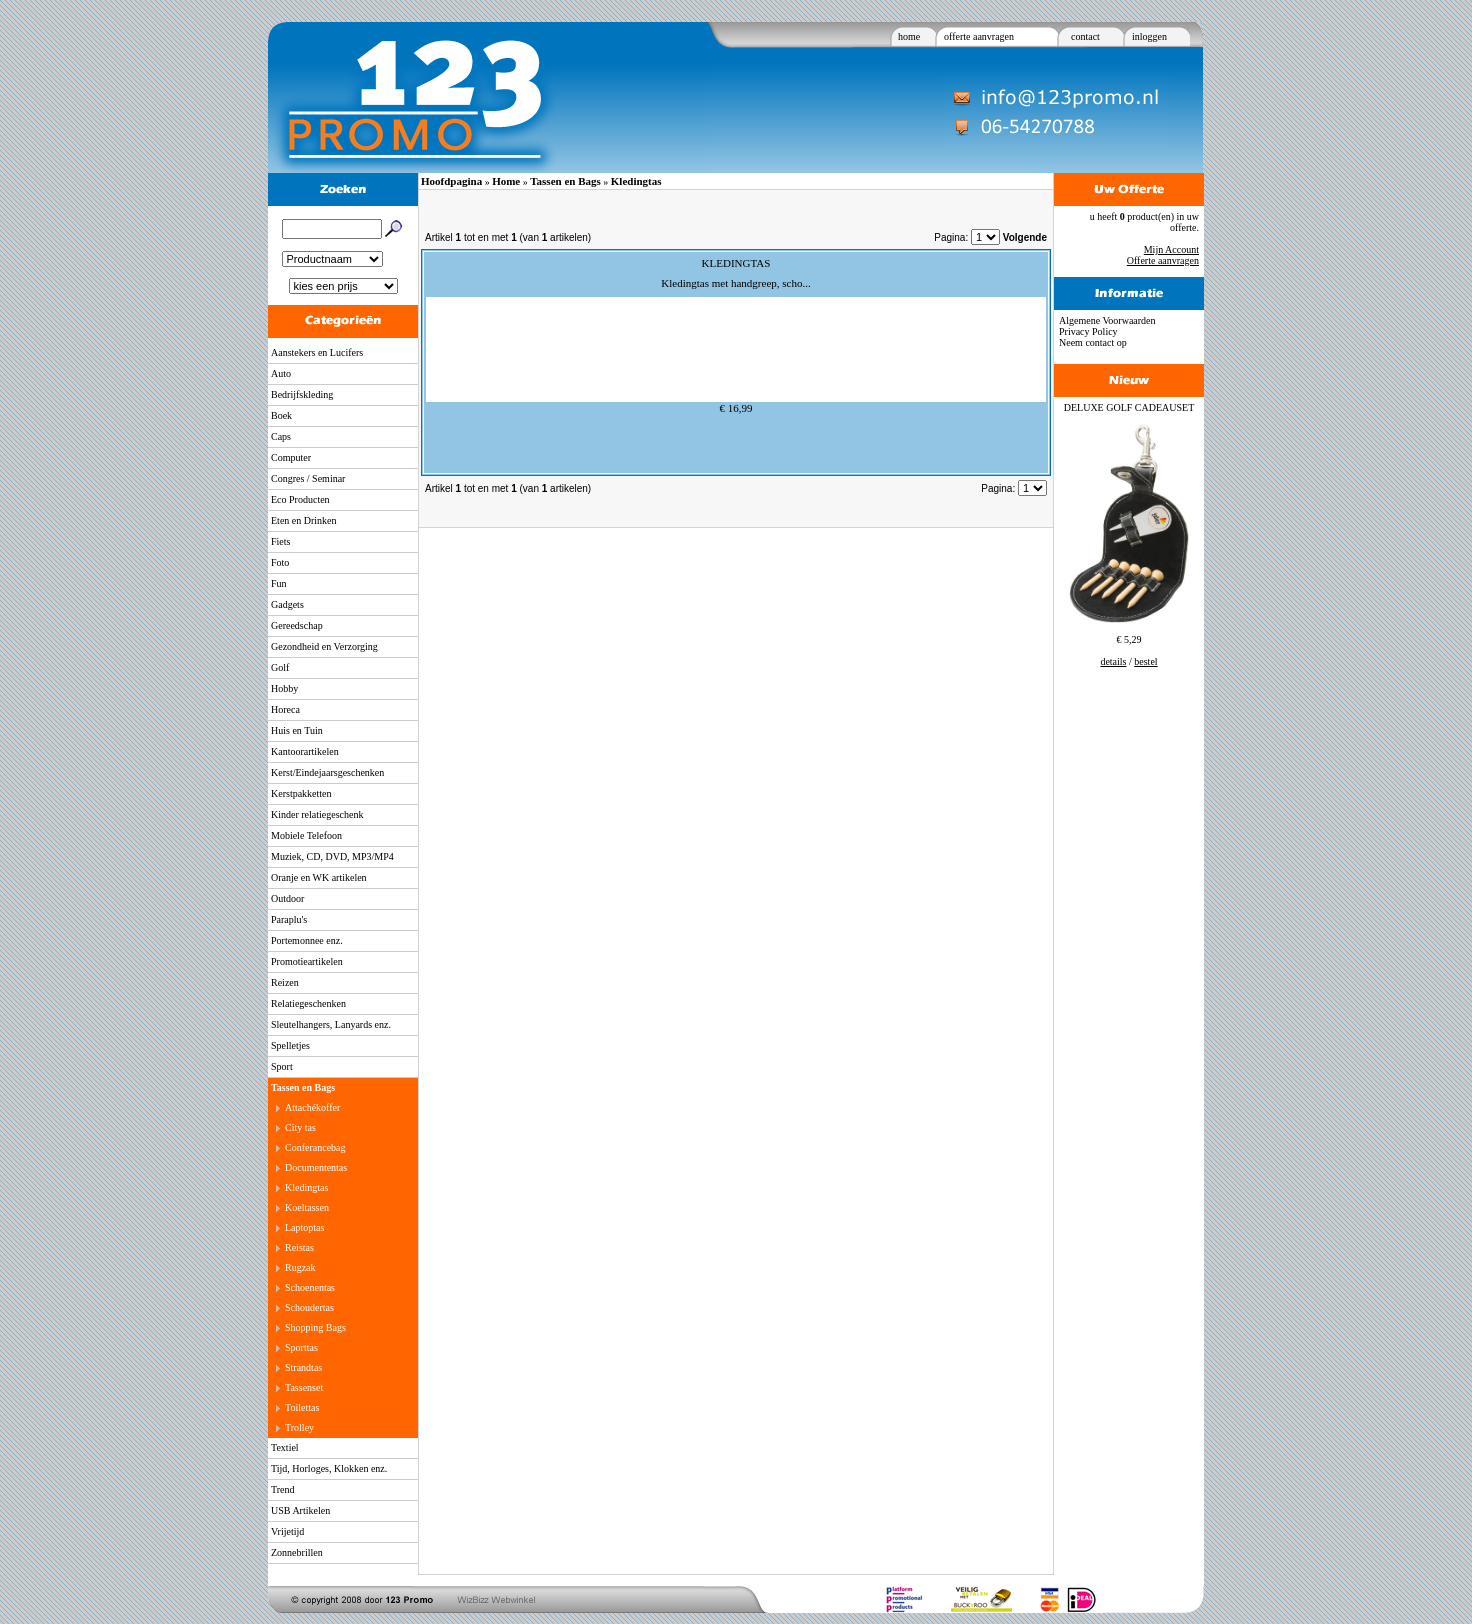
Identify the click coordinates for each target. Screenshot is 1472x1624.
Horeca (285, 709)
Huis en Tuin (297, 730)
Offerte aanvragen (1163, 260)
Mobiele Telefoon (306, 835)
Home (506, 181)
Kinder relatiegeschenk (317, 814)
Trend (283, 1489)
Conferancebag (315, 1147)
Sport (282, 1066)
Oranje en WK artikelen (319, 877)
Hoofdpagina (451, 181)
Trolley (299, 1427)
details (1113, 661)
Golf (280, 667)
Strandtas (303, 1367)
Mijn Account (1171, 249)
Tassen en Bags (303, 1087)
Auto (281, 373)
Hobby (284, 688)
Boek (281, 415)
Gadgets (287, 604)
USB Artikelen (300, 1510)
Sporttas (301, 1347)
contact (1085, 36)
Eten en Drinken (304, 520)
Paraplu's (289, 919)
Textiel (285, 1447)
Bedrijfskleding (302, 394)
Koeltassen (307, 1207)
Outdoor (287, 898)
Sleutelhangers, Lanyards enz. (331, 1024)
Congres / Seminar (308, 478)
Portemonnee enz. (307, 940)
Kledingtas (306, 1187)
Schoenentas (310, 1287)
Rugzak (300, 1267)
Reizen (285, 982)
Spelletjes (290, 1045)
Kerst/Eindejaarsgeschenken (327, 772)
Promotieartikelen (307, 961)
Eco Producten (300, 499)
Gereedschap (297, 625)
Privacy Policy (1088, 331)
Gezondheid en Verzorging (324, 646)
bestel (1145, 661)
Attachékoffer (312, 1107)
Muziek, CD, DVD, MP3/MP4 (332, 856)
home (909, 36)
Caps (281, 436)
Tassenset (304, 1387)
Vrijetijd (287, 1531)
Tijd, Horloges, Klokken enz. (329, 1468)
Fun (279, 583)
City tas (300, 1127)
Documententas (316, 1167)
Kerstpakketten (301, 793)
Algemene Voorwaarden (1107, 320)
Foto (280, 562)
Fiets (280, 541)
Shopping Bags (315, 1327)
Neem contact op (1093, 342)
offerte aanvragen (979, 36)
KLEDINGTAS (736, 263)
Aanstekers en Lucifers (317, 352)
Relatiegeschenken (308, 1003)
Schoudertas (309, 1307)
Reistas (299, 1247)
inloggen (1149, 36)
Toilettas (302, 1407)
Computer (291, 457)
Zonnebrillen (297, 1552)
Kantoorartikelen (305, 751)
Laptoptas (304, 1227)
